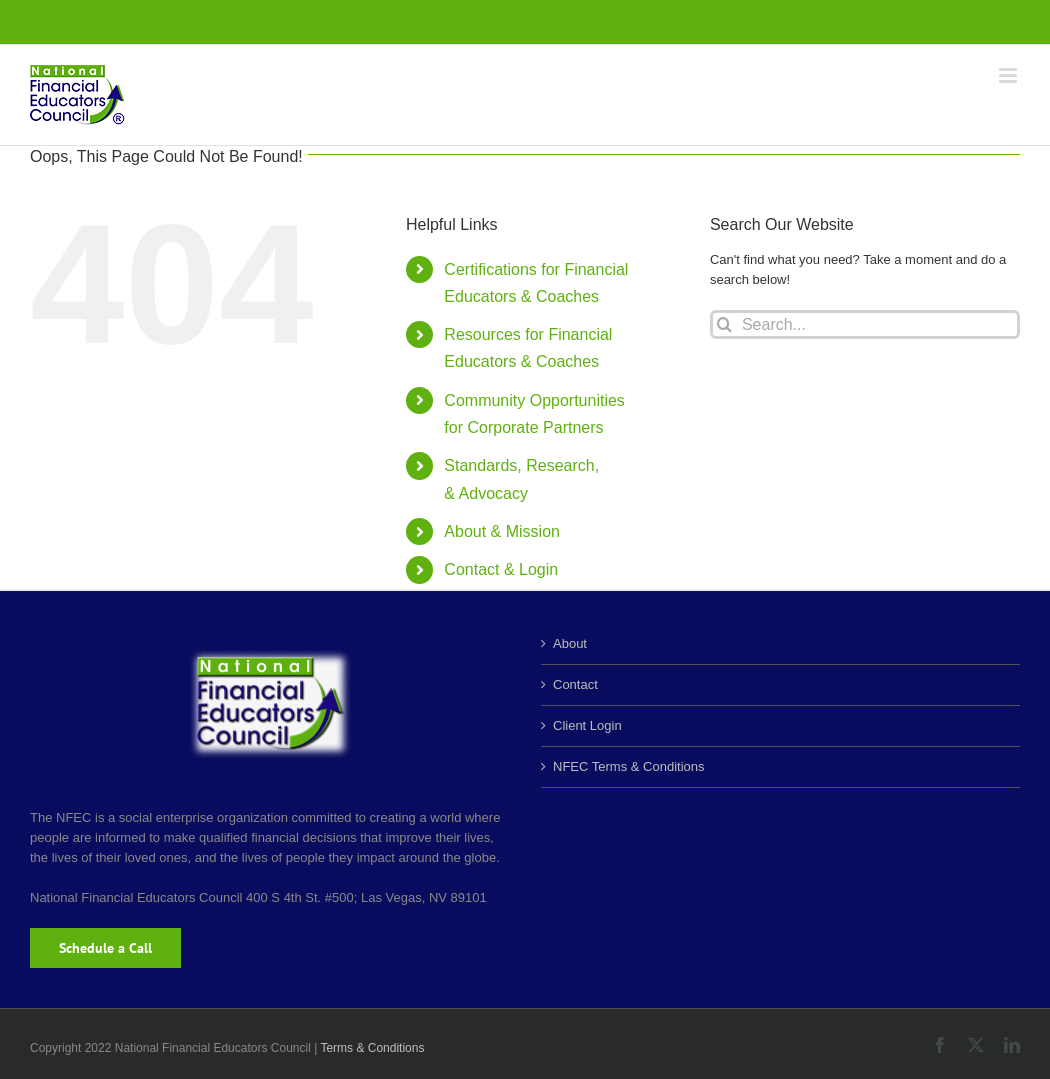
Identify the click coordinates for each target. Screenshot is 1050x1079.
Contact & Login (501, 569)
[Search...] (865, 324)
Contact (575, 684)
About (570, 643)
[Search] (724, 324)
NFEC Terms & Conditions (628, 766)
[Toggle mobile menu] (1009, 75)
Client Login (587, 725)
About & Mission (502, 531)
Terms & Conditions (372, 1048)
